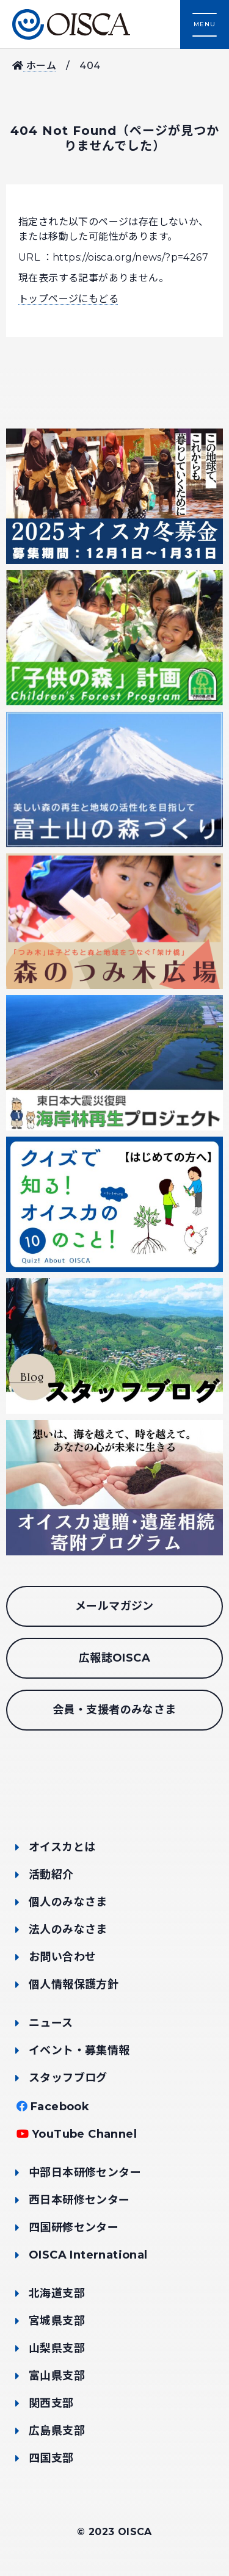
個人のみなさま (68, 1902)
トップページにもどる (68, 299)
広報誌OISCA (114, 1658)
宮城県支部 (57, 2321)
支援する (177, 2524)
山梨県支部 (57, 2348)
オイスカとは (62, 1847)
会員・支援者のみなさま (114, 1710)
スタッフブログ (68, 2078)
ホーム (34, 65)
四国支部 (51, 2458)
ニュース (51, 2023)
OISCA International (88, 2255)
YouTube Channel (84, 2134)
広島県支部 (57, 2430)
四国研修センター (73, 2227)
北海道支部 (57, 2293)
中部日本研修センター (85, 2172)
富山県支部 (57, 2375)
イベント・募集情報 (79, 2050)
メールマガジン (114, 1606)
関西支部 (51, 2403)
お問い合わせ (62, 1957)
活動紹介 (51, 1874)
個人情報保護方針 (73, 1984)
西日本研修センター (79, 2200)
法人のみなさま (68, 1929)
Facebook (60, 2106)
